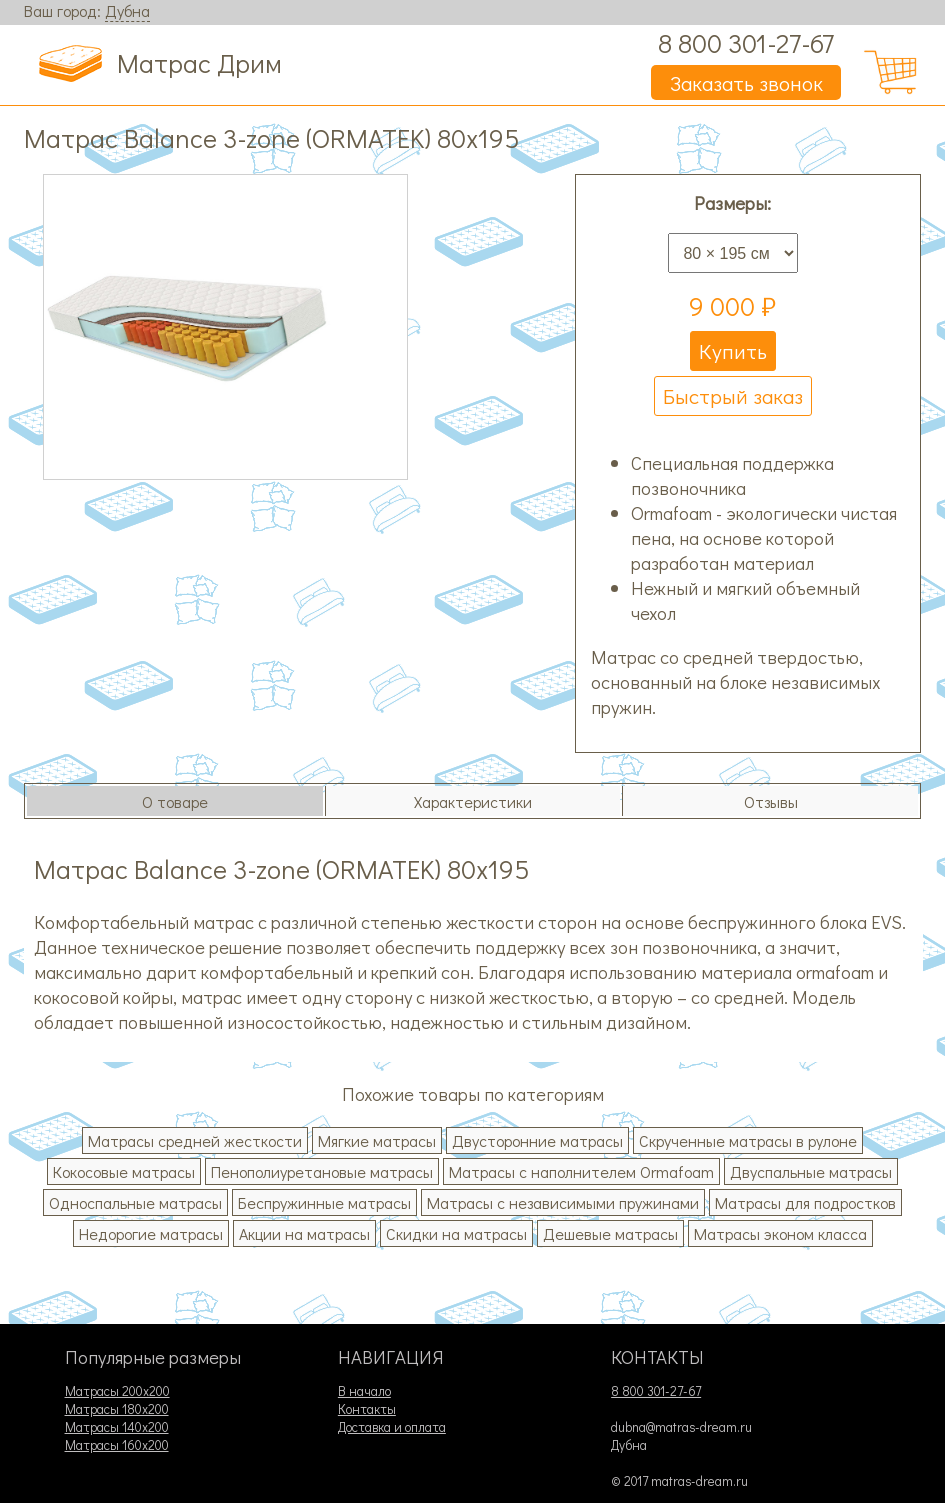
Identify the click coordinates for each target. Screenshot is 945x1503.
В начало (364, 1391)
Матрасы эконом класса (780, 1233)
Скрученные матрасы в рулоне (748, 1140)
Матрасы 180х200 (117, 1409)
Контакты (367, 1409)
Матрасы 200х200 (117, 1391)
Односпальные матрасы (135, 1202)
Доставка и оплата (392, 1427)
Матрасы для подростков (805, 1202)
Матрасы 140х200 (117, 1427)
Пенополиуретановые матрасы (322, 1171)
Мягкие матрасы (377, 1140)
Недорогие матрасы (151, 1233)
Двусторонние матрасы (537, 1140)
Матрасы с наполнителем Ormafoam (581, 1171)
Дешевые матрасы (610, 1233)
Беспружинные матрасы (324, 1202)
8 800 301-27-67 (746, 42)
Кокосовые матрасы (124, 1171)
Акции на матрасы (304, 1233)
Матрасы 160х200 (117, 1445)
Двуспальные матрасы (811, 1171)
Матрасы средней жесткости (195, 1140)
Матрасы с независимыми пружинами (563, 1202)
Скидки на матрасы (456, 1233)
